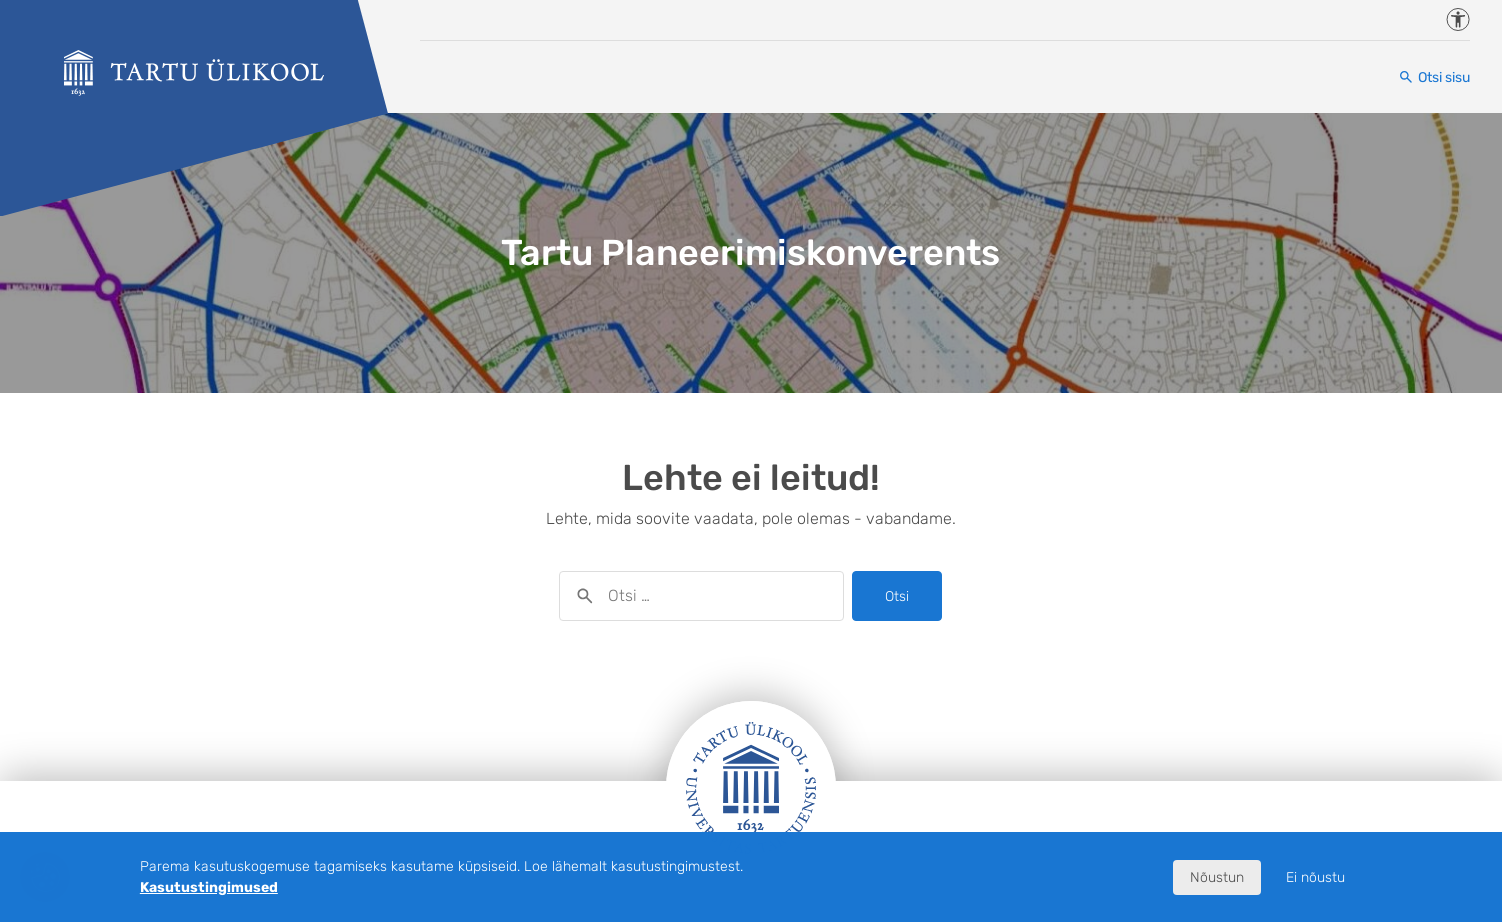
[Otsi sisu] (1434, 77)
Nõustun (1217, 877)
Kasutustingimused (209, 887)
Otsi (897, 596)
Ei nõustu (1315, 877)
